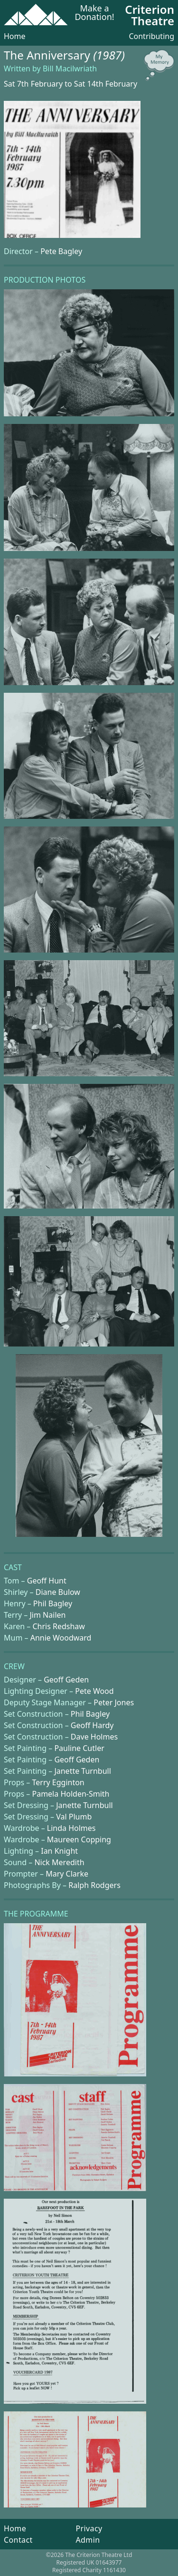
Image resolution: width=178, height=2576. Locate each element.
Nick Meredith (59, 1862)
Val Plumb (74, 1816)
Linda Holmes (71, 1828)
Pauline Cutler (79, 1748)
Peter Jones (114, 1702)
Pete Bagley (61, 251)
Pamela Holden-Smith (70, 1794)
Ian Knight (59, 1851)
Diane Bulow (58, 1592)
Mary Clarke (67, 1873)
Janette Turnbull (82, 1771)
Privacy (88, 2528)
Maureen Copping (79, 1839)
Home (15, 36)
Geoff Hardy (92, 1725)
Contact (18, 2540)
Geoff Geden (66, 1679)
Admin (87, 2540)
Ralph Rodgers (94, 1885)
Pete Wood (94, 1691)
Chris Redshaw (58, 1626)
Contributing (151, 36)
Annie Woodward (61, 1637)
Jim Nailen (48, 1615)
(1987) (109, 55)
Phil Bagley (52, 1603)
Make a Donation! (94, 13)
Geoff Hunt (46, 1580)
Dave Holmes (94, 1736)
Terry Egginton (58, 1782)
